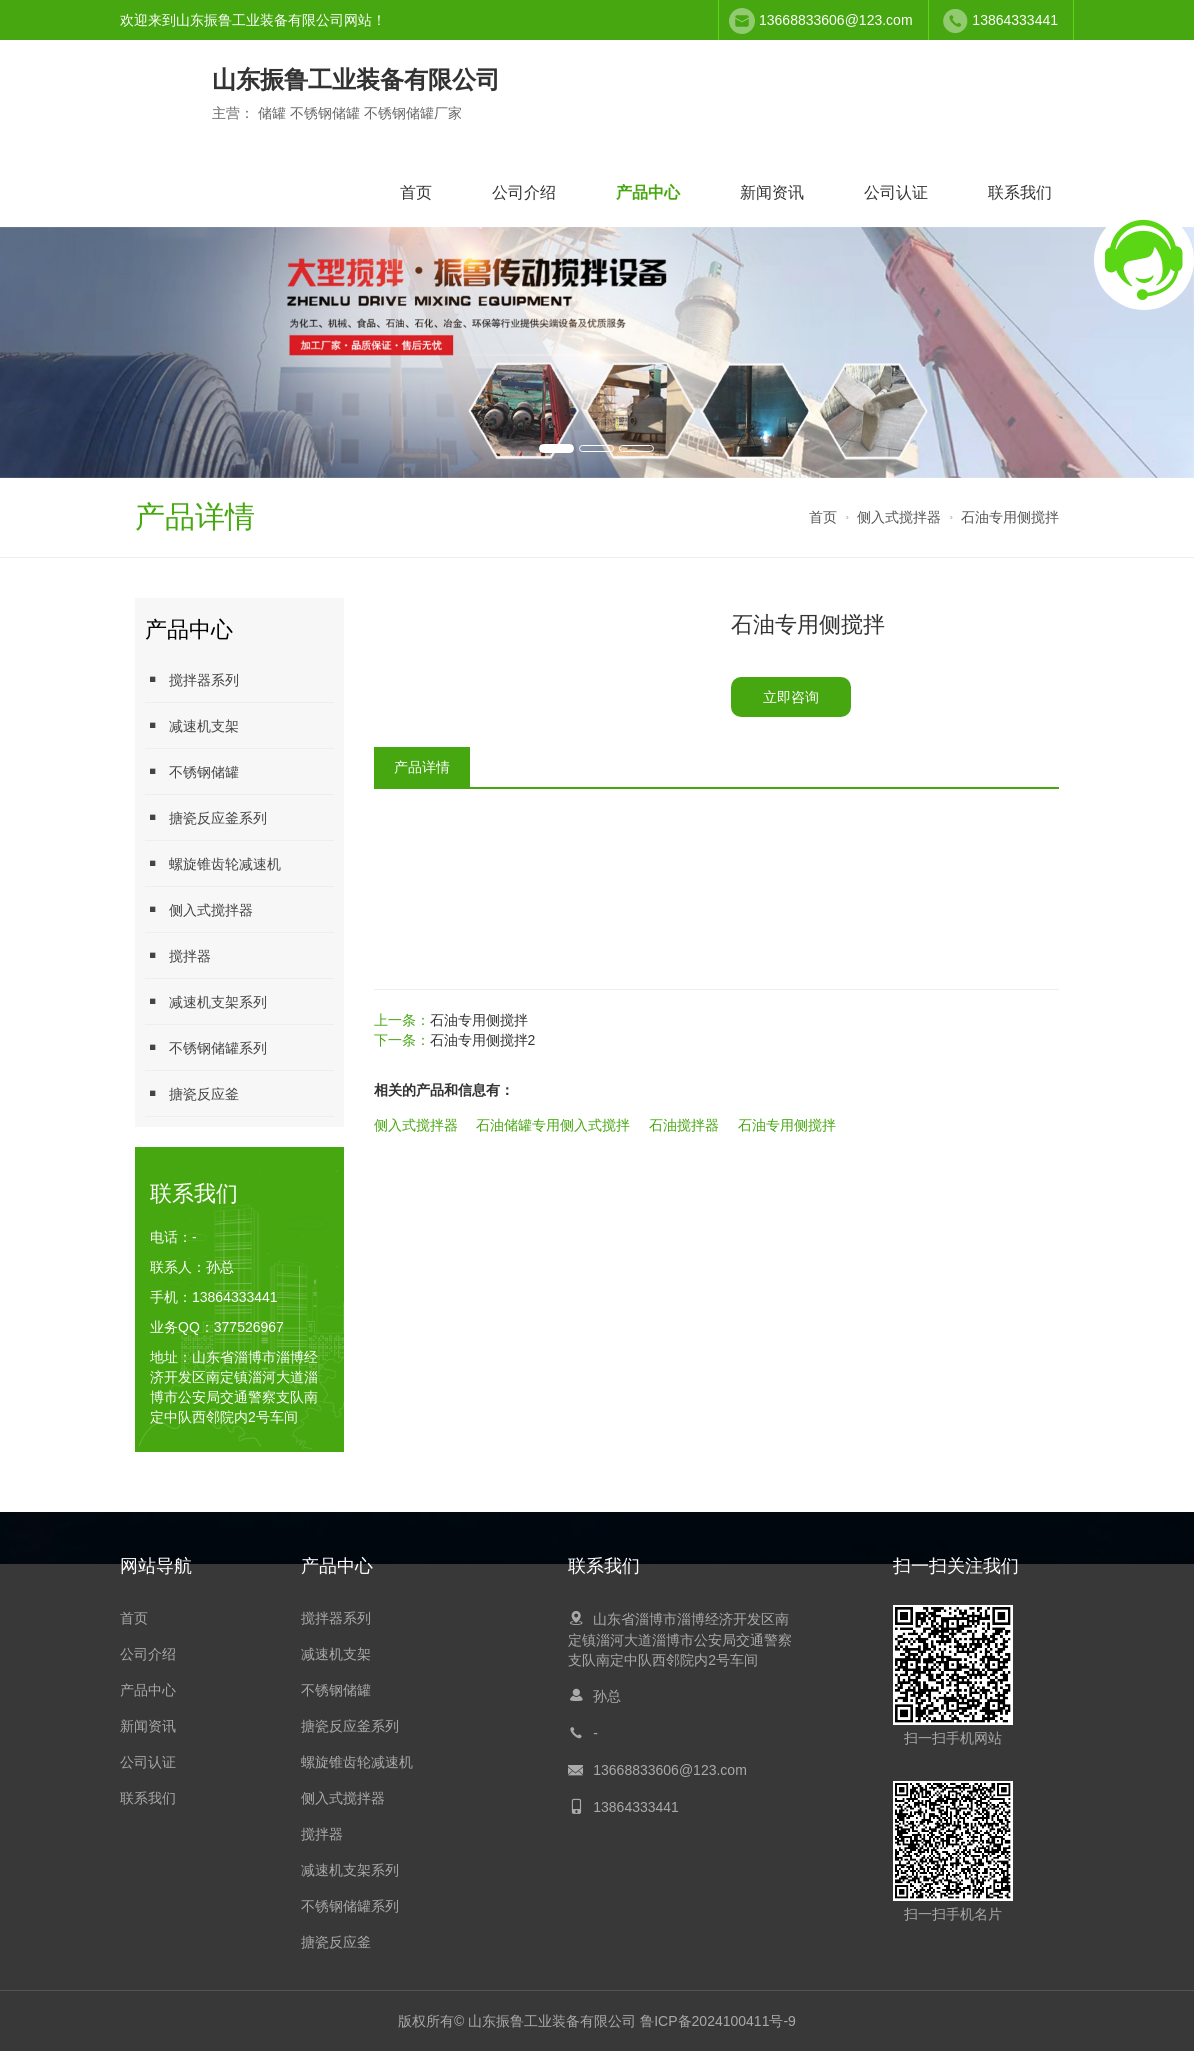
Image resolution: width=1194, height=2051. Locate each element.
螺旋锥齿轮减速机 (213, 863)
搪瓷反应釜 (192, 1093)
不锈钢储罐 (192, 771)
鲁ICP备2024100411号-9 (718, 2021)
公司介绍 (524, 192)
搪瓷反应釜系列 (206, 817)
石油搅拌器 (684, 1125)
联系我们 (1020, 192)
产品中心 (648, 192)
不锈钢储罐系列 (206, 1047)
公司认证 (896, 192)
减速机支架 (192, 725)
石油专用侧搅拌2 (483, 1040)
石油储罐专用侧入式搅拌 (553, 1125)
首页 (416, 192)
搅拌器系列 (192, 679)
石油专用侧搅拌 (1010, 517)
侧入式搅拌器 (899, 517)
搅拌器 (178, 955)
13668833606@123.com (836, 20)
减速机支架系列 (206, 1001)
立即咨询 (791, 697)
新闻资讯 (772, 192)
